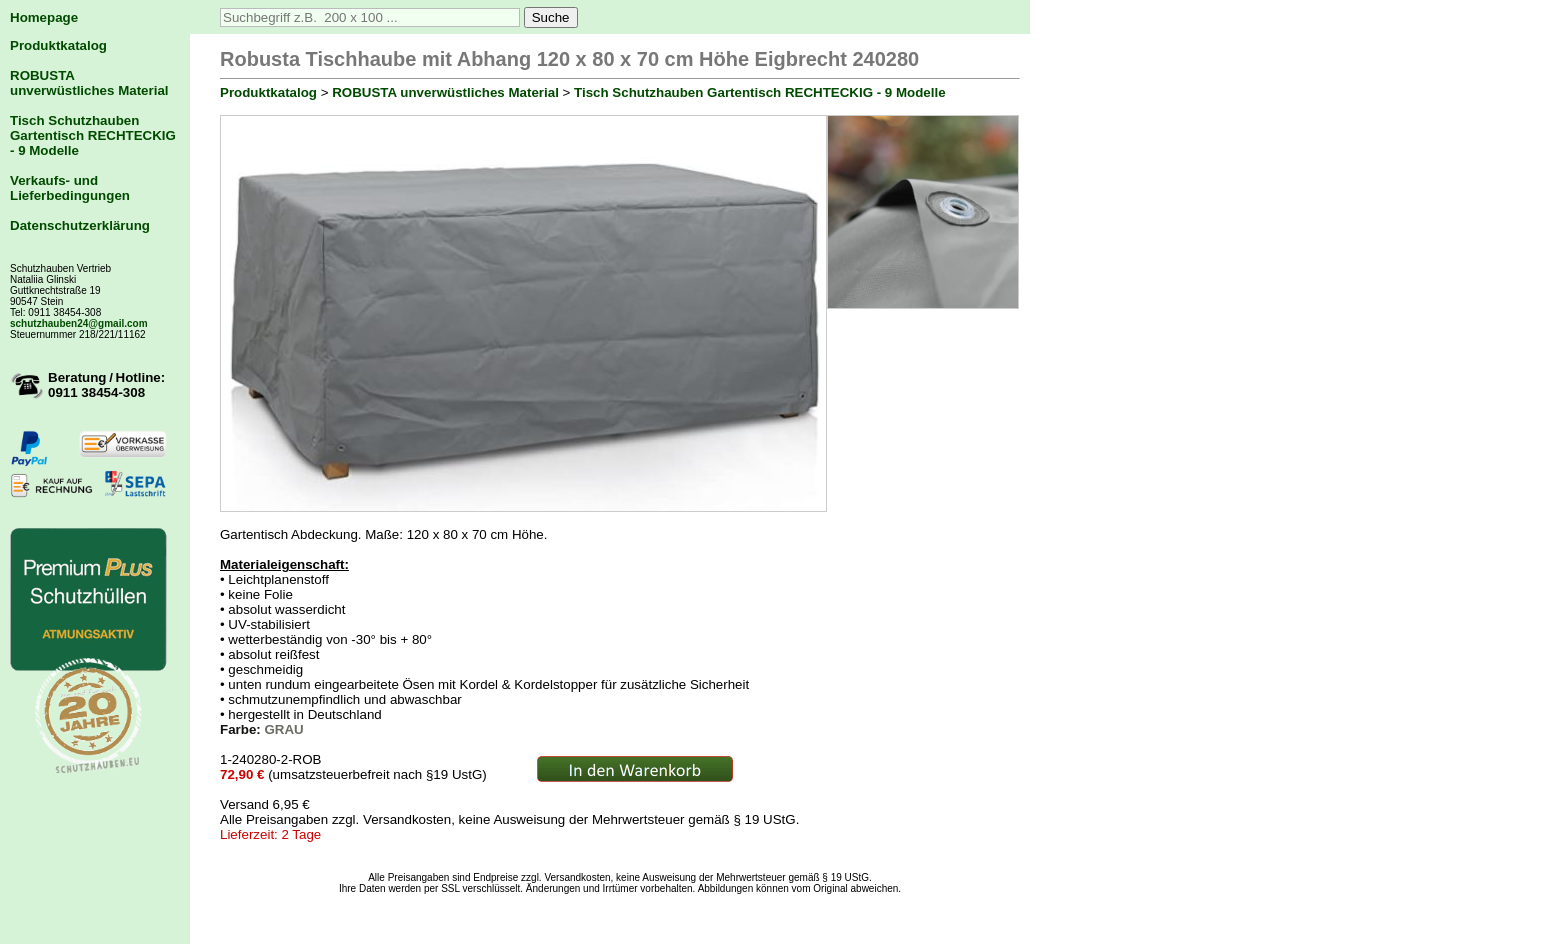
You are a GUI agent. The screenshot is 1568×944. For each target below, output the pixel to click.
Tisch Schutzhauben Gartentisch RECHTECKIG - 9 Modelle (93, 135)
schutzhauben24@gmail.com (79, 323)
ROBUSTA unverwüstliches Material (89, 83)
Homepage (44, 17)
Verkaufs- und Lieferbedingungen (70, 188)
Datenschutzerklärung (80, 225)
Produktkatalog (58, 45)
